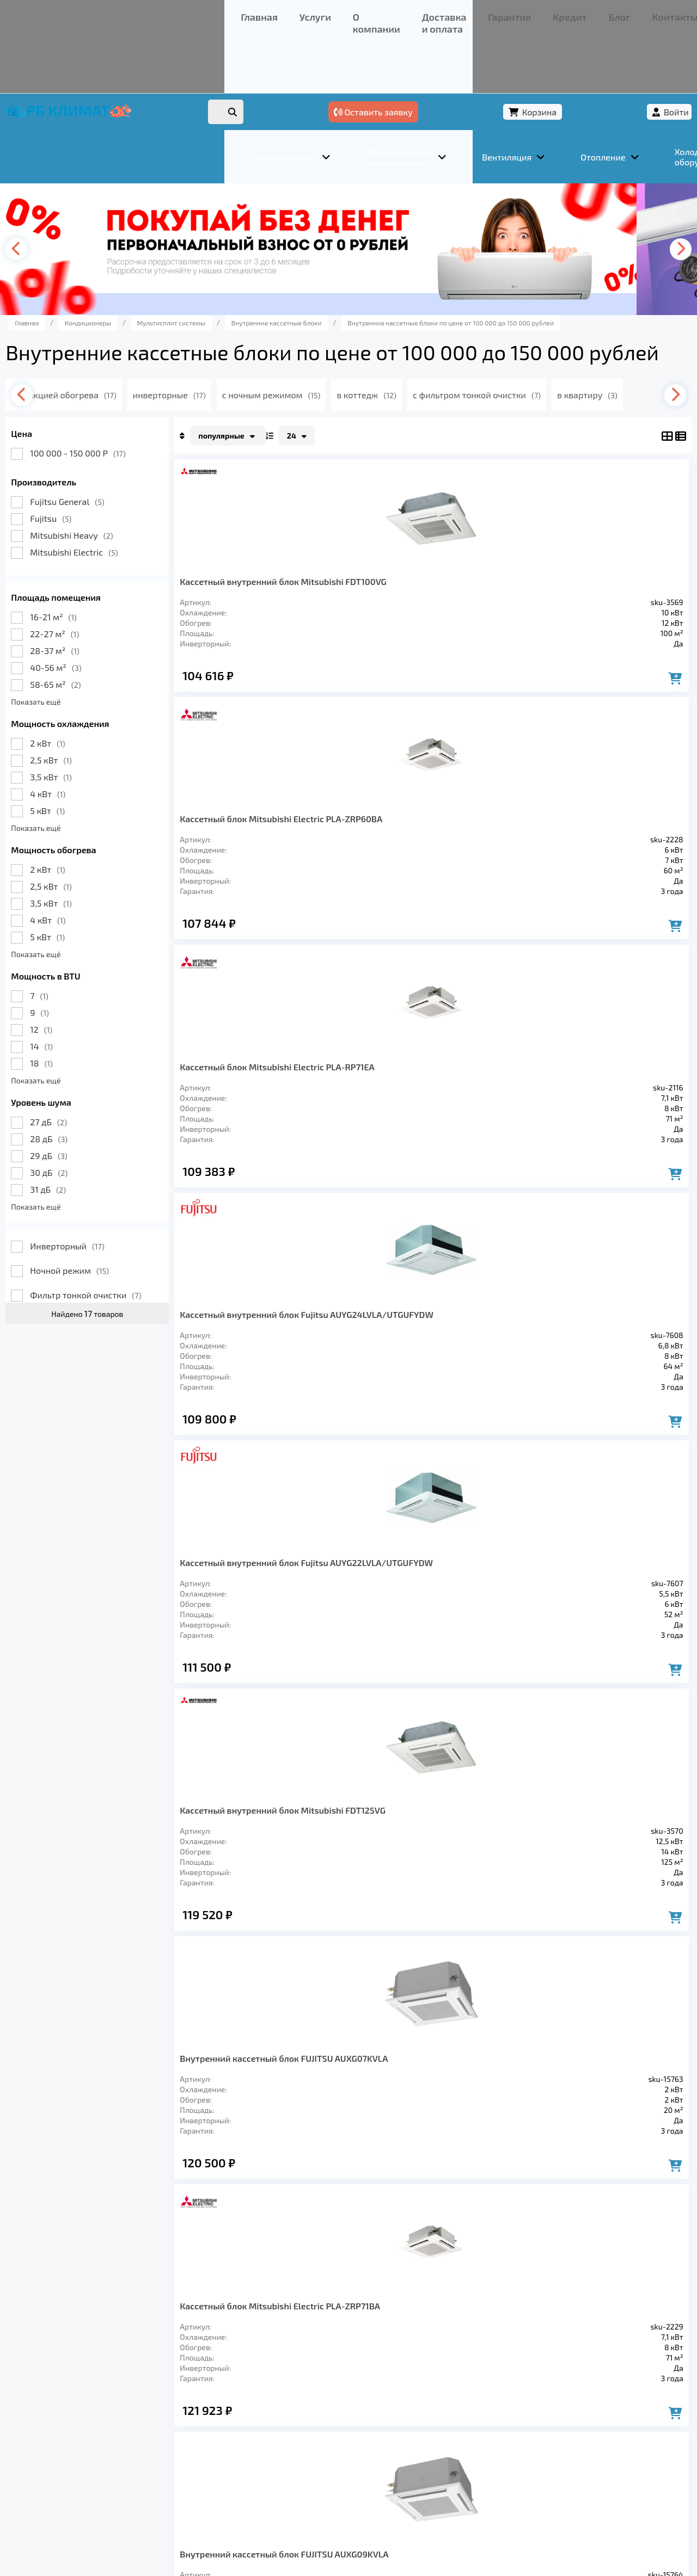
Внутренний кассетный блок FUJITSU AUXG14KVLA (253, 1385)
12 (66, 1001)
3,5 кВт (75, 749)
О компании (141, 13)
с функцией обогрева (115, 367)
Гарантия (283, 13)
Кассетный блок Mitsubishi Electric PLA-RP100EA (489, 1111)
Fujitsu (75, 490)
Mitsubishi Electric (99, 524)
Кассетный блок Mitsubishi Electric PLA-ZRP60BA (372, 563)
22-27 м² (79, 606)
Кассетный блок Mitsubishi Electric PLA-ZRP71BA (606, 837)
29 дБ (73, 1128)
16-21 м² (78, 589)
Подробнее (514, 2502)
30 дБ (74, 1144)
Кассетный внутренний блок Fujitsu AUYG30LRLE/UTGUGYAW (609, 1111)
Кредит (327, 13)
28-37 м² (79, 623)
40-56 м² (80, 639)
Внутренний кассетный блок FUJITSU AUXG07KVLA (489, 837)
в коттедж (434, 367)
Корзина (591, 53)
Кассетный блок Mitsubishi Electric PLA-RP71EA (489, 563)
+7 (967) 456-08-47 (549, 13)
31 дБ (73, 1161)
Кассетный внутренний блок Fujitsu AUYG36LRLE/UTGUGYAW (256, 1659)
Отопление (224, 2420)
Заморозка (294, 2420)
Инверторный (92, 1218)
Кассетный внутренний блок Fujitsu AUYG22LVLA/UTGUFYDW (256, 837)
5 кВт (72, 783)
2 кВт (72, 715)
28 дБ (74, 1111)
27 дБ (73, 1094)
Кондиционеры (69, 2420)
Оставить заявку (501, 53)
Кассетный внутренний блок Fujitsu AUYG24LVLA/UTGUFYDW (610, 563)
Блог (362, 13)
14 (66, 1018)
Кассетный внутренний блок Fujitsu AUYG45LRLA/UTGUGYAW (610, 1385)
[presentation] (47, 196)
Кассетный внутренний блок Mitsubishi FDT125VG (372, 837)
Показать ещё (60, 674)
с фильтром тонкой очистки (550, 367)
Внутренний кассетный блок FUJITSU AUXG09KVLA (253, 1111)
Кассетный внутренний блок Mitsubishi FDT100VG (253, 563)
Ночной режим (94, 1242)
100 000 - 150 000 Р (102, 425)
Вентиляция (151, 2420)
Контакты (403, 13)
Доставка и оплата (215, 13)
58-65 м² (80, 656)
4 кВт (72, 766)
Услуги (92, 13)
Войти (651, 53)
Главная (52, 13)
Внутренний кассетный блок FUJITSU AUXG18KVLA (372, 1385)
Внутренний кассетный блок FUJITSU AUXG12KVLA (372, 1111)
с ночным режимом (334, 367)
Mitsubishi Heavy (96, 507)
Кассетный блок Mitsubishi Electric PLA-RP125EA (489, 1385)
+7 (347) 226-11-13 (631, 13)
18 (66, 1035)
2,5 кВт (75, 732)
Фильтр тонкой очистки (110, 1267)
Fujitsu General (92, 474)
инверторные (226, 367)
